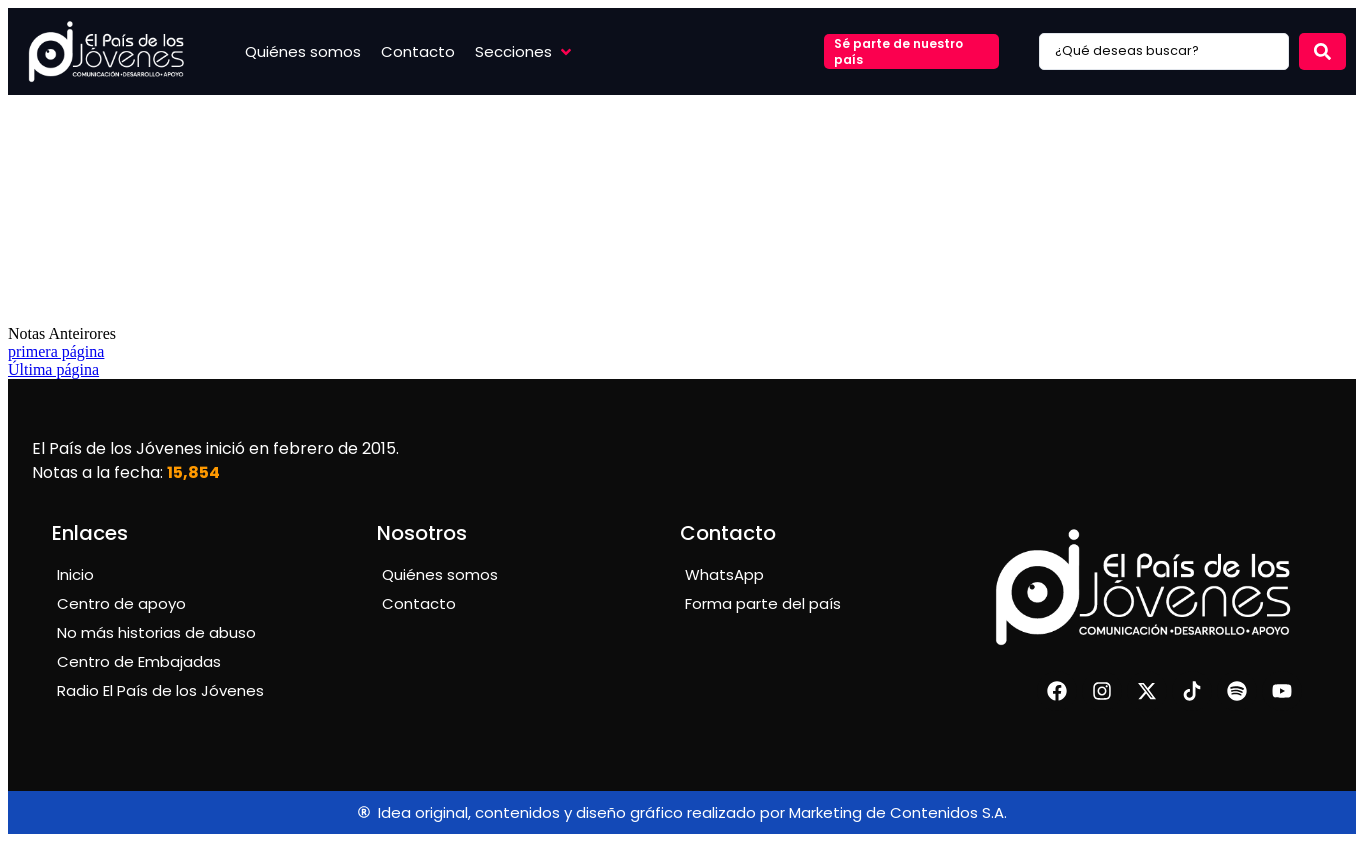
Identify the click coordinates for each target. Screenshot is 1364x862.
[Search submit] (1322, 51)
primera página (56, 351)
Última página (53, 369)
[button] (525, 51)
